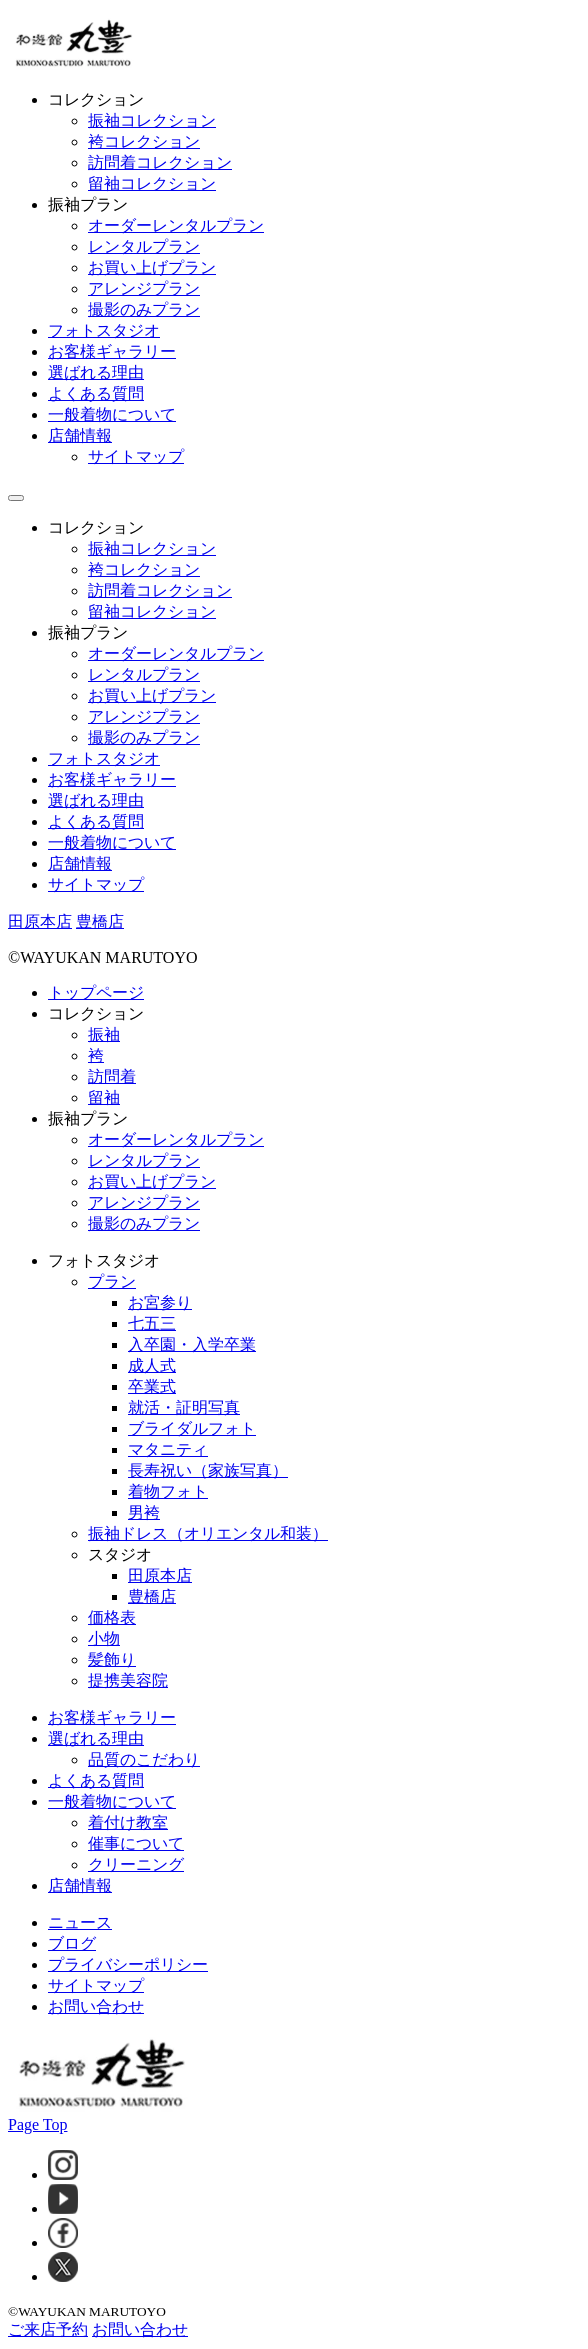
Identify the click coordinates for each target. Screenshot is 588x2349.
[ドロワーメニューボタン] (16, 498)
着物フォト (168, 1491)
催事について (136, 1843)
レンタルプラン (144, 246)
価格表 (112, 1617)
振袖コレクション (152, 120)
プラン (112, 1281)
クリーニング (136, 1864)
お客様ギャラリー (112, 351)
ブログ (72, 1943)
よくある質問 (96, 393)
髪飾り (112, 1659)
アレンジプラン (144, 288)
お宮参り (160, 1302)
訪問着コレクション (160, 162)
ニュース (80, 1922)
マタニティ (168, 1449)
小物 (104, 1638)
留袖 (104, 1097)
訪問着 (112, 1076)
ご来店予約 (48, 2329)
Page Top (37, 2124)
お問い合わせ (96, 2006)
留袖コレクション (152, 183)
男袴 (144, 1512)
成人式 (152, 1365)
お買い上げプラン (152, 267)
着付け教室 (128, 1822)
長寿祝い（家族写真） (208, 1470)
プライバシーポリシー (128, 1964)
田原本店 (160, 1575)
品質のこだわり (144, 1759)
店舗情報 (80, 435)
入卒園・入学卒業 (192, 1344)
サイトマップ (136, 456)
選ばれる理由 (96, 372)
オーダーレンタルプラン (176, 225)
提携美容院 (128, 1680)
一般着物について (112, 414)
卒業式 (152, 1386)
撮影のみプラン (144, 309)
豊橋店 (152, 1596)
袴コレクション (144, 141)
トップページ (96, 992)
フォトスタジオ (104, 330)
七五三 (152, 1323)
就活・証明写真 (184, 1407)
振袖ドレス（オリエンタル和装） (208, 1533)
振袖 (104, 1034)
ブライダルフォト (192, 1428)
